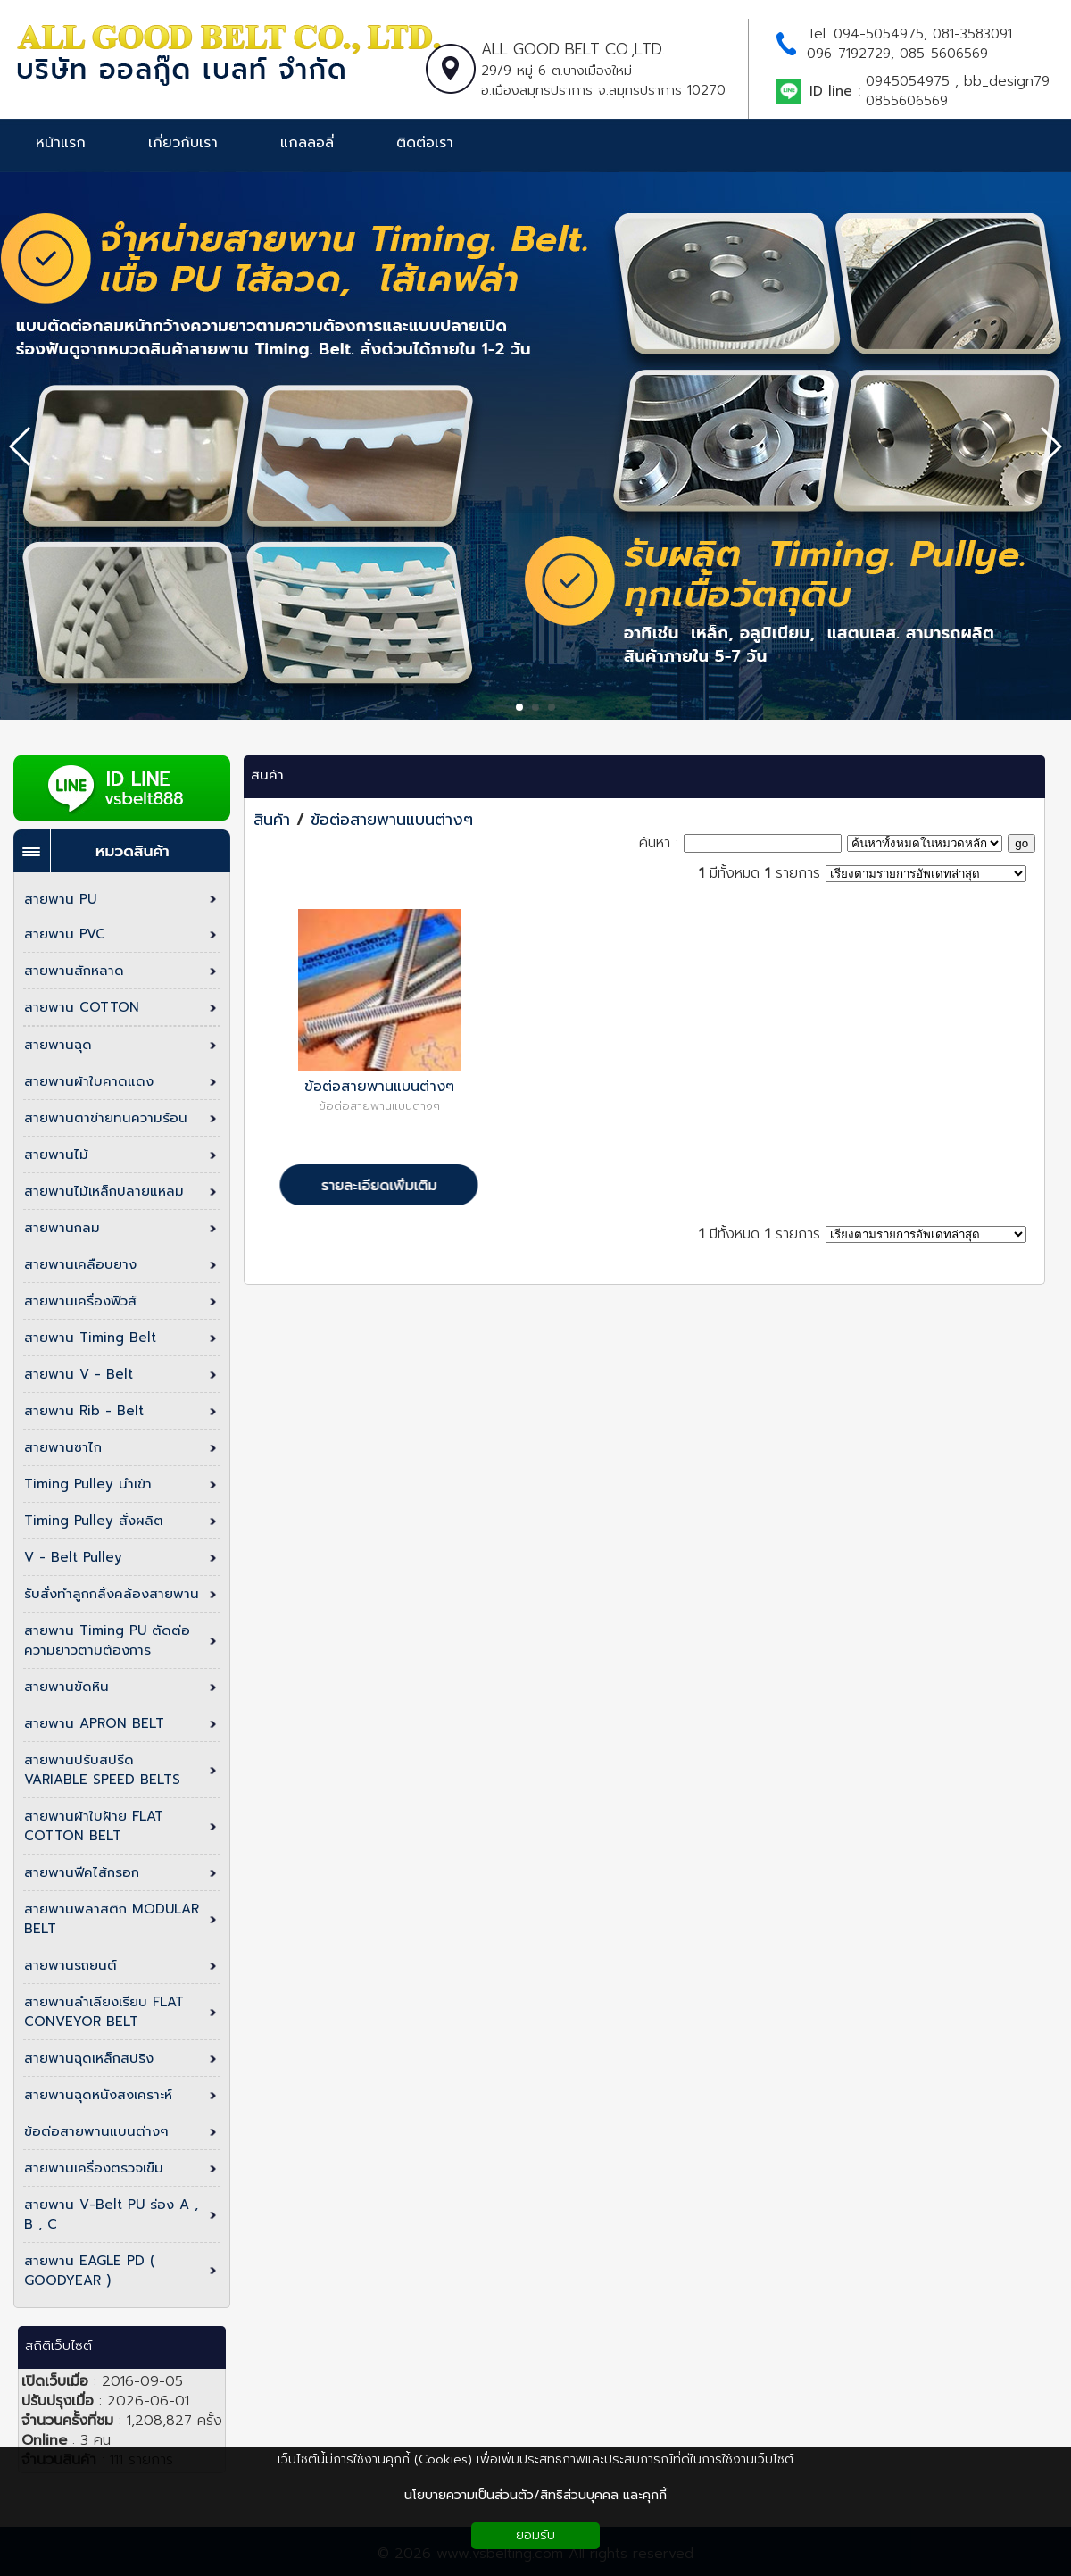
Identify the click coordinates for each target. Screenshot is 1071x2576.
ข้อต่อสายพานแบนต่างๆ (392, 819)
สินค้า (267, 775)
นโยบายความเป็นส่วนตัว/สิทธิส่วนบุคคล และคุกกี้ (535, 2495)
